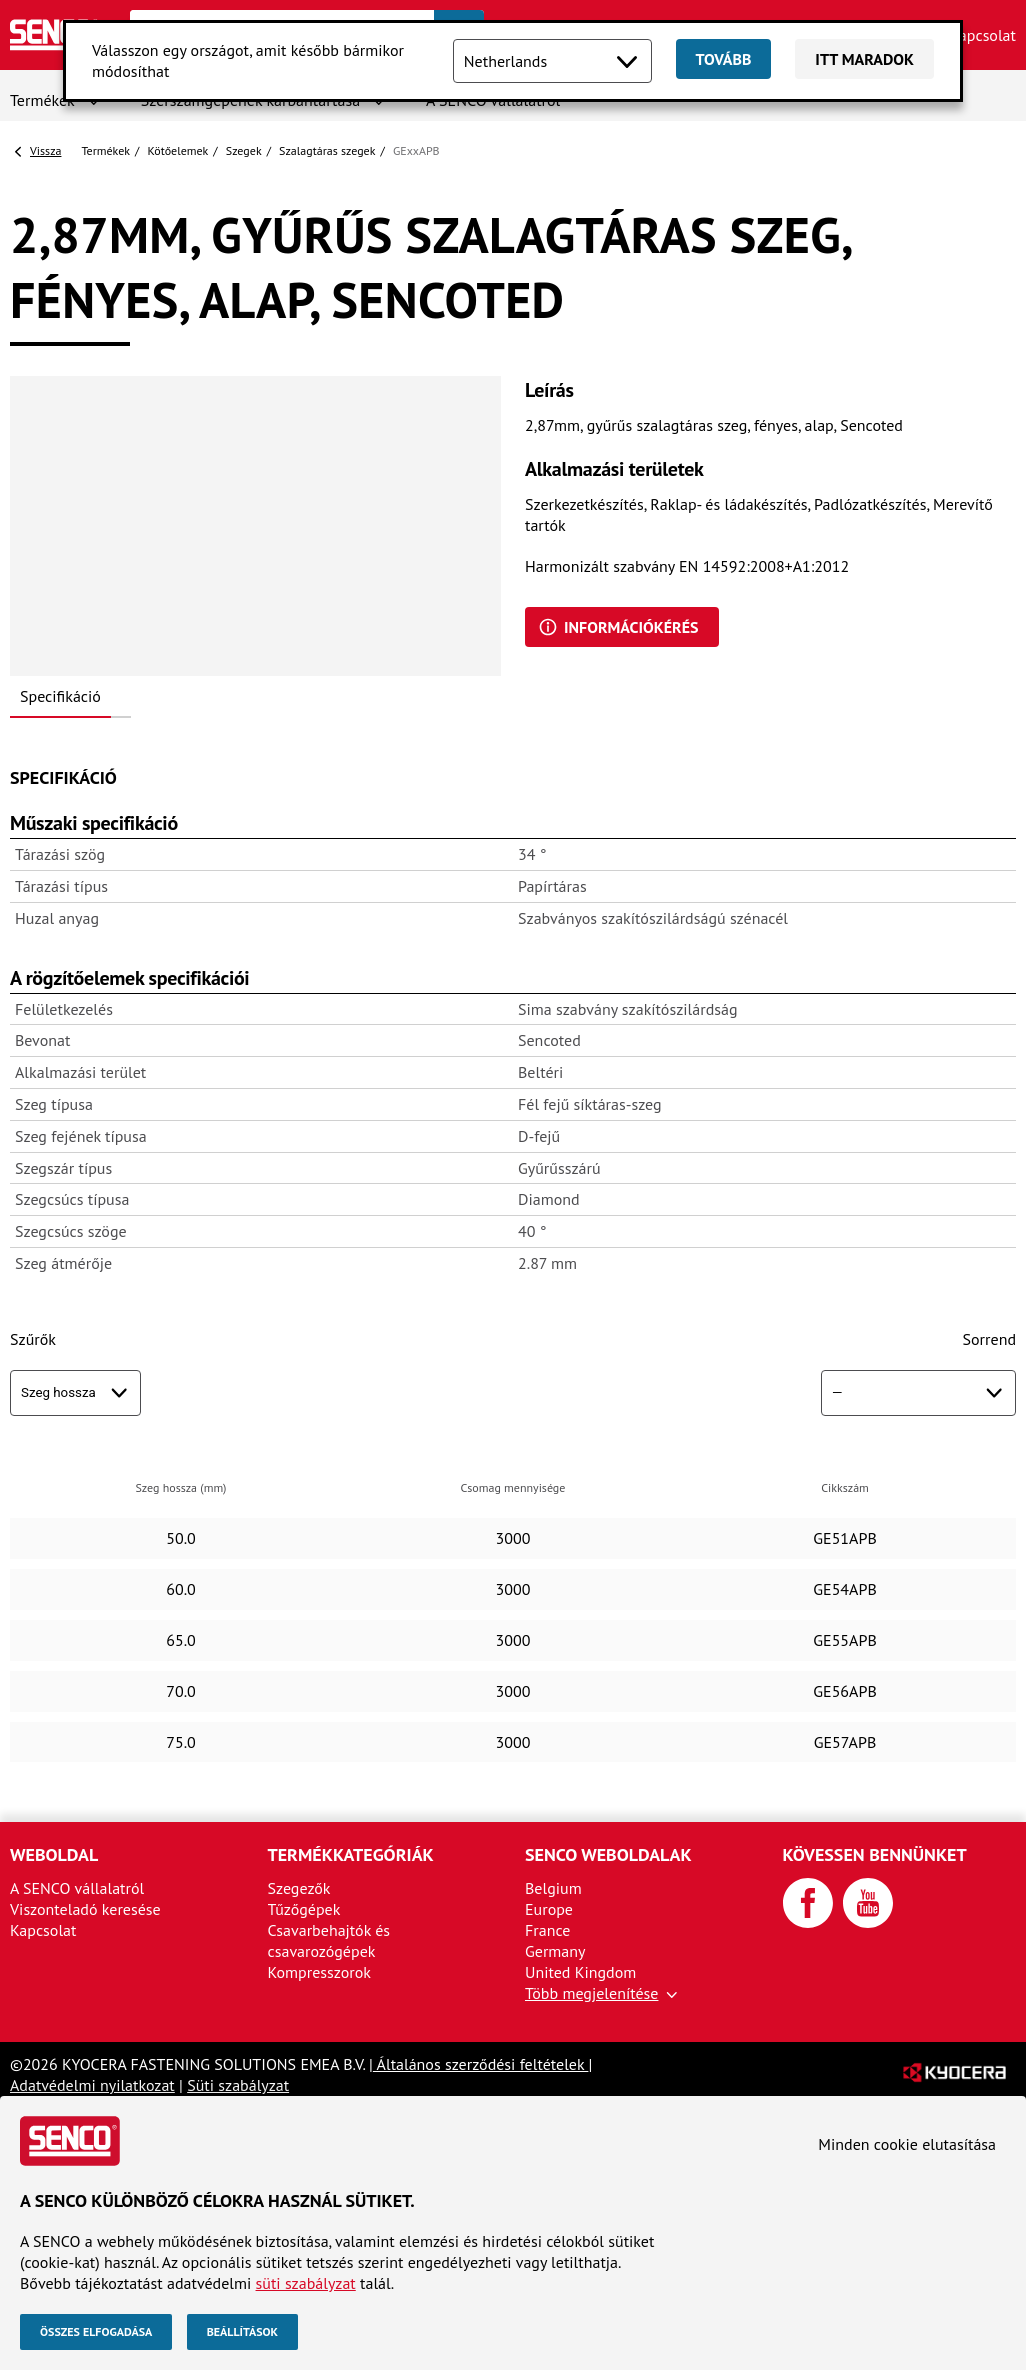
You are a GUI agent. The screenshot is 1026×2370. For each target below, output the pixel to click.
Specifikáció (60, 696)
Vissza (45, 150)
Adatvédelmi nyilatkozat (92, 2085)
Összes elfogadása (96, 2331)
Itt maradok (864, 59)
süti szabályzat (306, 2283)
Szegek (244, 150)
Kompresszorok (319, 1972)
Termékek (42, 100)
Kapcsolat (983, 35)
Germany (555, 1951)
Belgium (553, 1888)
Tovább (724, 59)
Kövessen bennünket (875, 1854)
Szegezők (299, 1888)
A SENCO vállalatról (77, 1888)
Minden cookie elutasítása (907, 2144)
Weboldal (54, 1854)
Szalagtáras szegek (327, 150)
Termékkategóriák (351, 1854)
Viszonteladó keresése (85, 1909)
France (547, 1930)
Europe (549, 1909)
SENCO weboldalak (608, 1854)
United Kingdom (580, 1972)
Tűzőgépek (304, 1909)
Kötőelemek (178, 150)
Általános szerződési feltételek (481, 2064)
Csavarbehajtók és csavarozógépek (329, 1940)
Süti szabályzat (238, 2085)
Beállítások (242, 2331)
